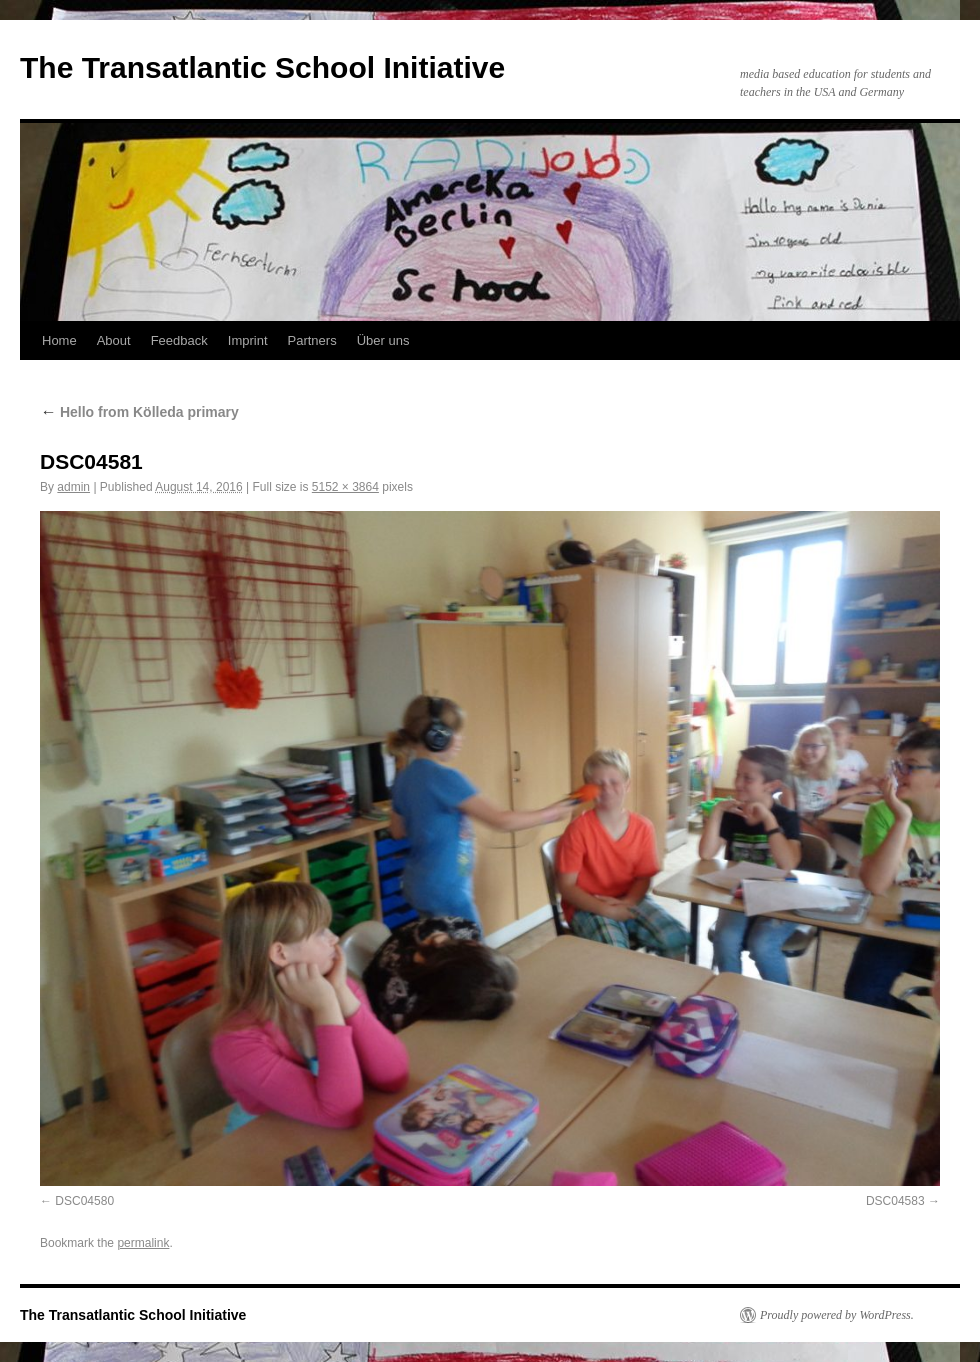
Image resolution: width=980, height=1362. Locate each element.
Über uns (383, 340)
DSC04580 (84, 1201)
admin (73, 487)
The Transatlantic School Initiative (262, 67)
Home (59, 340)
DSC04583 (895, 1201)
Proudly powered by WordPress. (837, 1315)
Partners (312, 340)
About (114, 340)
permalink (143, 1243)
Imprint (248, 340)
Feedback (179, 340)
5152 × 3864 (345, 487)
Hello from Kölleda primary (139, 412)
